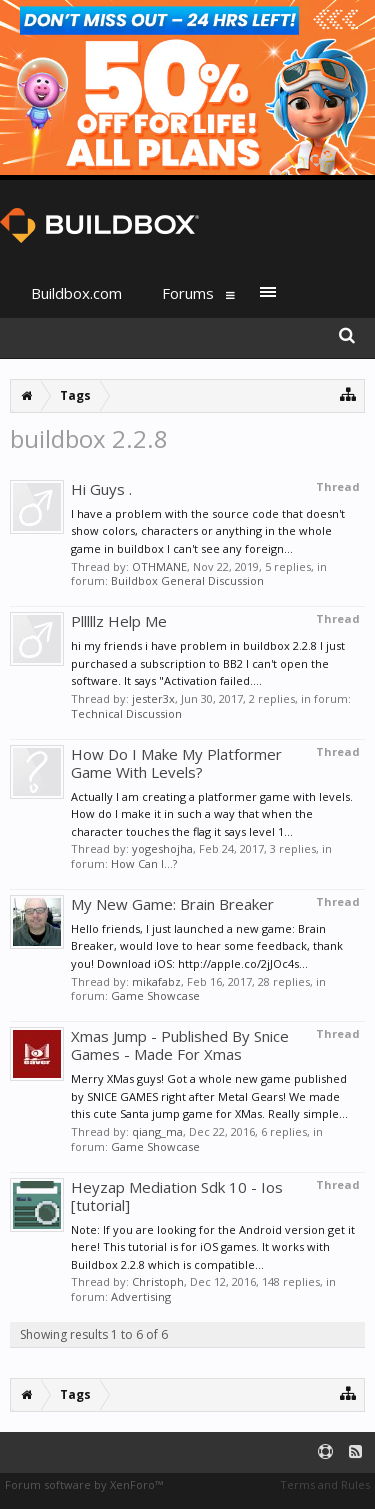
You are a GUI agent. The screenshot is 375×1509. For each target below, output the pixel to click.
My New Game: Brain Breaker (172, 904)
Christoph (158, 1281)
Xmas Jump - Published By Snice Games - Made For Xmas (180, 1045)
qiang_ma (157, 1131)
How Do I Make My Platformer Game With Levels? (176, 763)
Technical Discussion (126, 713)
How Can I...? (144, 863)
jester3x (153, 698)
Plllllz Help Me (119, 621)
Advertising (141, 1296)
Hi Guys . (101, 489)
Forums (188, 293)
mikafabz (156, 981)
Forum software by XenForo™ (84, 1484)
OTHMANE (159, 566)
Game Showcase (155, 995)
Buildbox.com (76, 293)
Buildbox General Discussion (187, 580)
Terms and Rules (325, 1484)
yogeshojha (162, 848)
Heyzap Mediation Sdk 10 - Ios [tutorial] (177, 1196)
